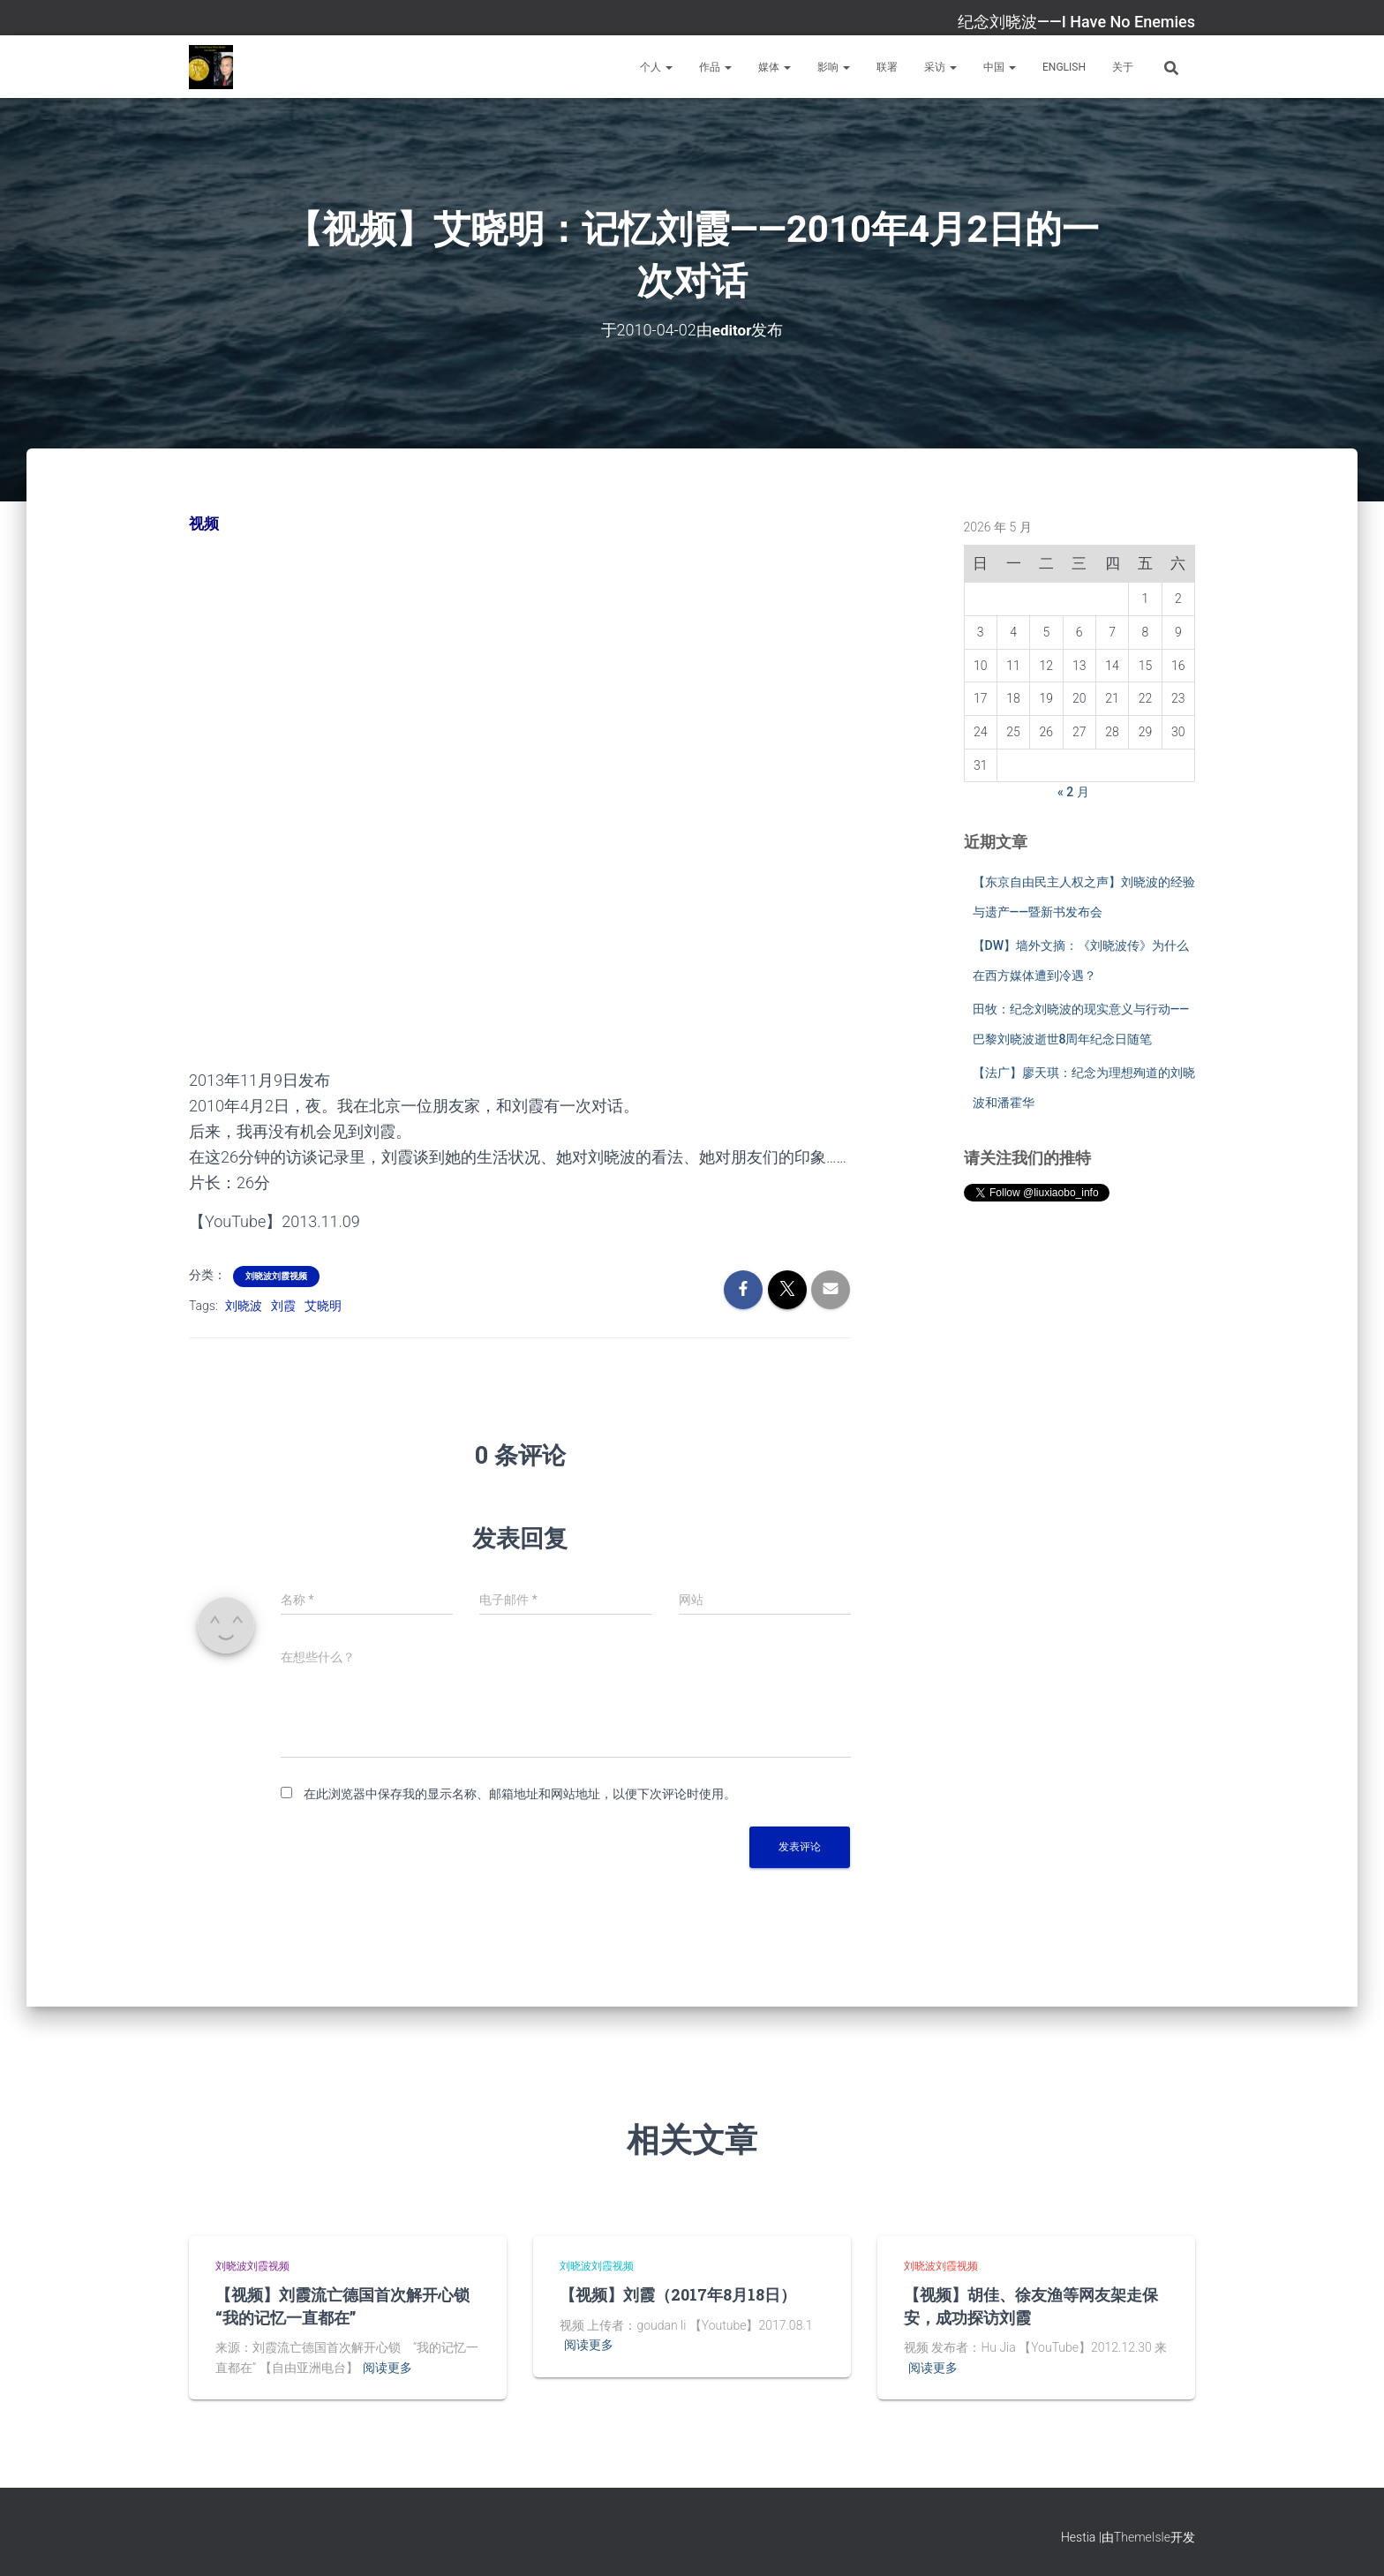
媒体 (774, 67)
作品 (715, 67)
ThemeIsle (1142, 2536)
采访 (940, 67)
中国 (999, 67)
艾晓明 (323, 1305)
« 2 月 (1073, 792)
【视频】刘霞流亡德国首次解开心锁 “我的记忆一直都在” (350, 2305)
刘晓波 (243, 1305)
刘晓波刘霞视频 (276, 1275)
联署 (887, 67)
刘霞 (283, 1305)
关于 (1122, 67)
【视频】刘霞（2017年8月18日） (678, 2294)
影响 (833, 67)
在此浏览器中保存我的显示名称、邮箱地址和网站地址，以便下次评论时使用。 (520, 1793)
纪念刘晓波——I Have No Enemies (1076, 21)
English (1064, 67)
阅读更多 (387, 2367)
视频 (205, 523)
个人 (656, 67)
